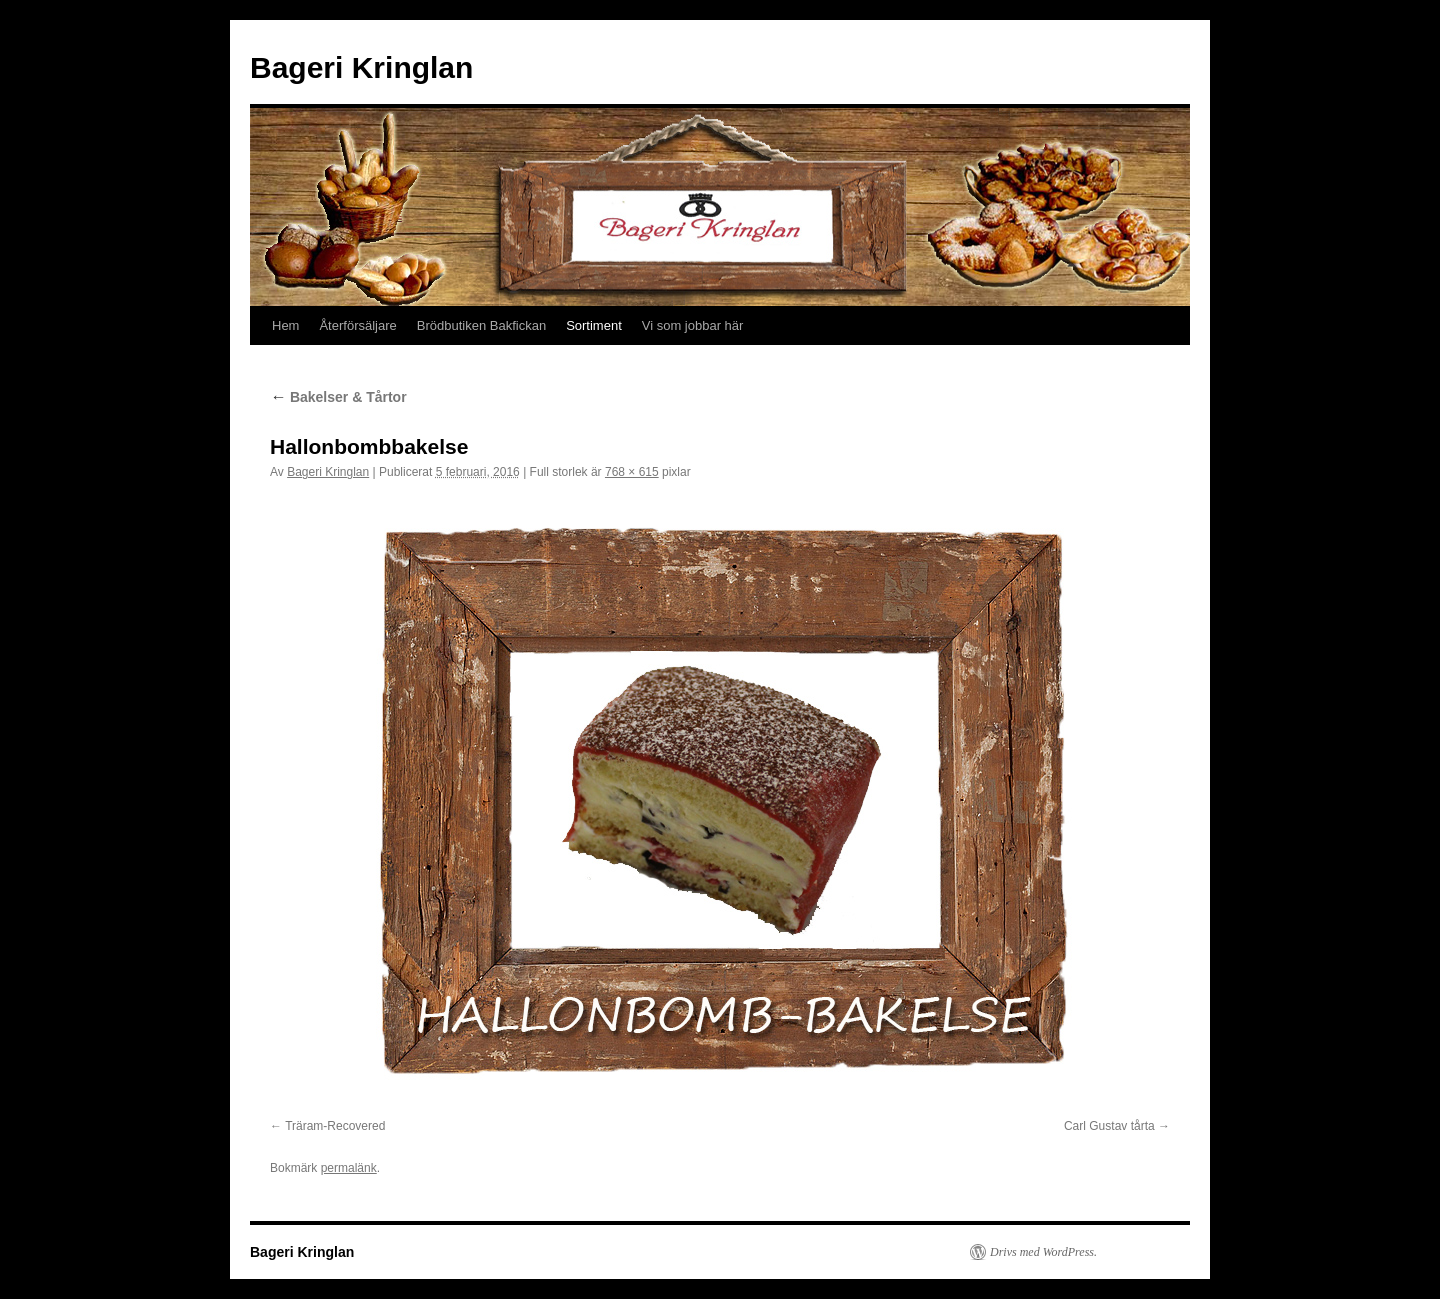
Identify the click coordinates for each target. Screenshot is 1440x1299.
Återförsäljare (357, 325)
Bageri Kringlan (361, 67)
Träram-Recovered (335, 1126)
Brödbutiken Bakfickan (481, 325)
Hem (285, 325)
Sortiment (594, 325)
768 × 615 (632, 472)
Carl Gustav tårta (1109, 1126)
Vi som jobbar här (693, 325)
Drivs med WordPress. (1043, 1252)
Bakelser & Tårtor (338, 397)
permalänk (349, 1168)
